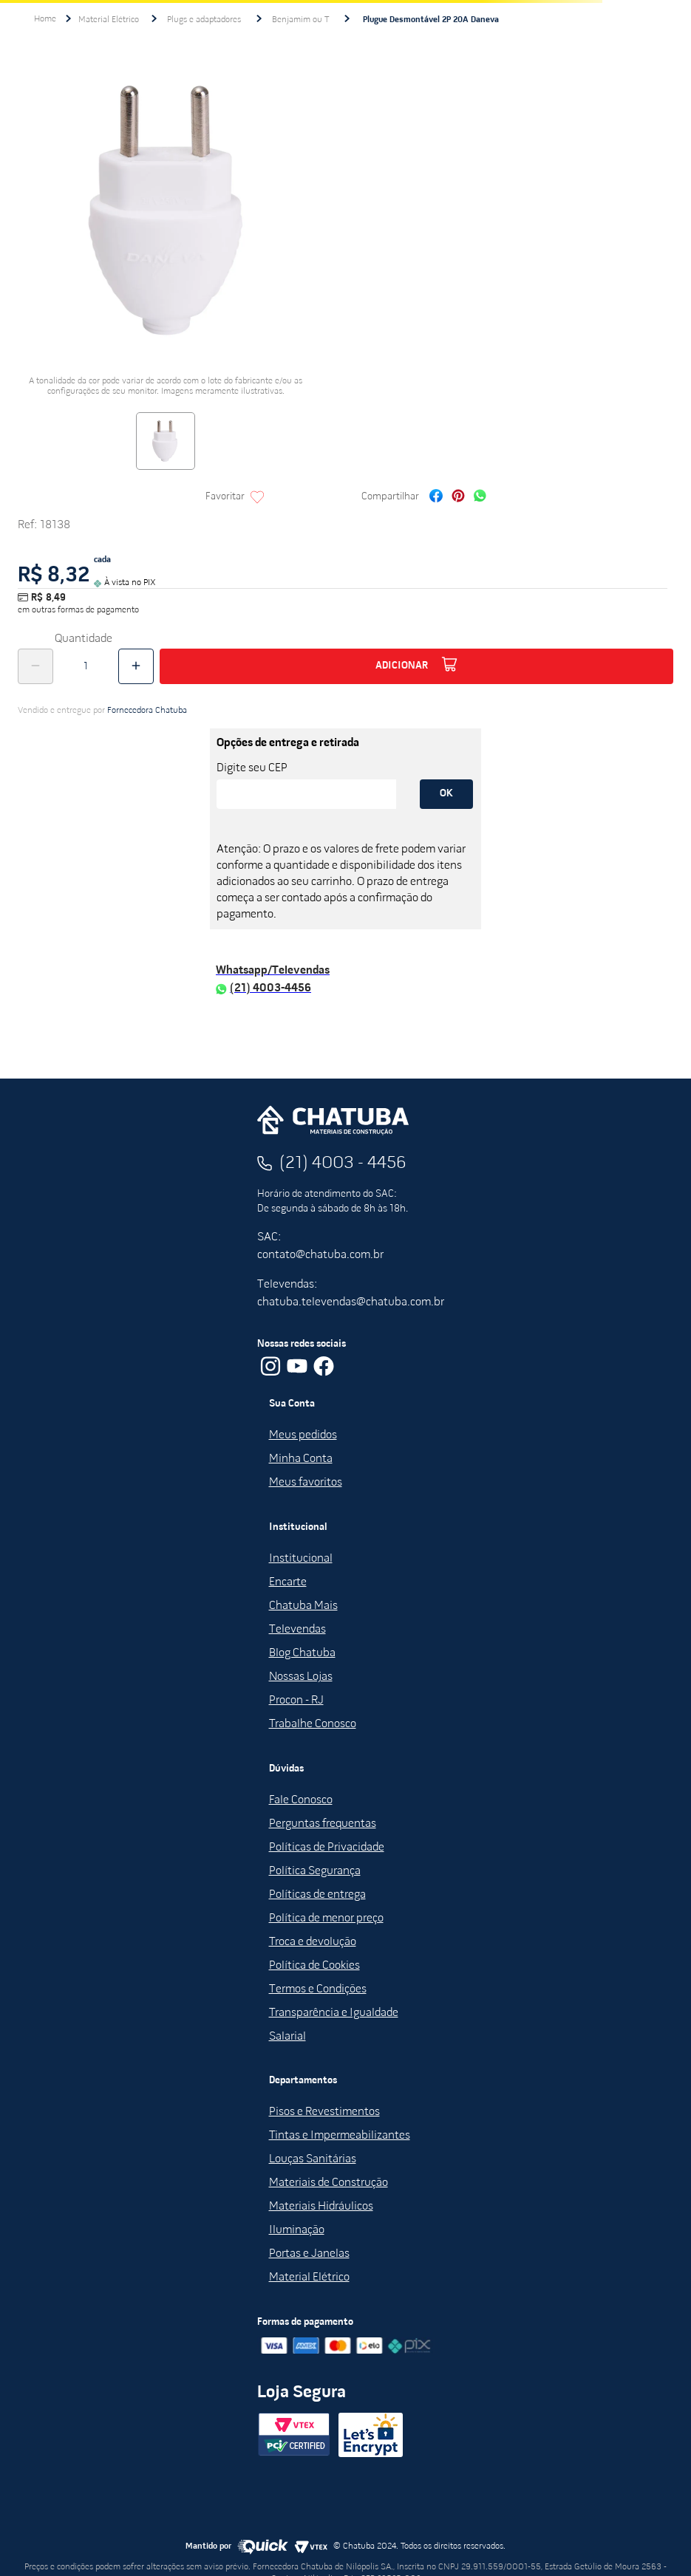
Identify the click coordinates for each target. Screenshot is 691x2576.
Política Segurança (315, 1871)
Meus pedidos (303, 1435)
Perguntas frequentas (322, 1824)
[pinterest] (458, 497)
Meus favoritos (305, 1483)
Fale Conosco (301, 1800)
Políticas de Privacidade (326, 1848)
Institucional (301, 1559)
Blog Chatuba (302, 1653)
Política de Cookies (314, 1966)
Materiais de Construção (328, 2183)
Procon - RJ (296, 1700)
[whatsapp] (480, 497)
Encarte (288, 1582)
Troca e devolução (312, 1942)
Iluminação (296, 2230)
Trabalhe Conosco (312, 1724)
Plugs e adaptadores (204, 20)
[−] (35, 666)
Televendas (297, 1630)
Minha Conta (301, 1459)
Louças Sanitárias (312, 2159)
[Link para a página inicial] (45, 19)
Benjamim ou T (300, 20)
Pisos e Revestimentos (324, 2112)
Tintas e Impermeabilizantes (339, 2136)
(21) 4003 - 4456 (342, 1163)
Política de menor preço (326, 1918)
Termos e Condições (318, 1989)
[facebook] (436, 497)
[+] (136, 666)
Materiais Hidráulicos (321, 2207)
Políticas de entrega (317, 1895)
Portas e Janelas (309, 2254)
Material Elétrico (108, 20)
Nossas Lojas (301, 1677)
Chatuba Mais (303, 1606)
